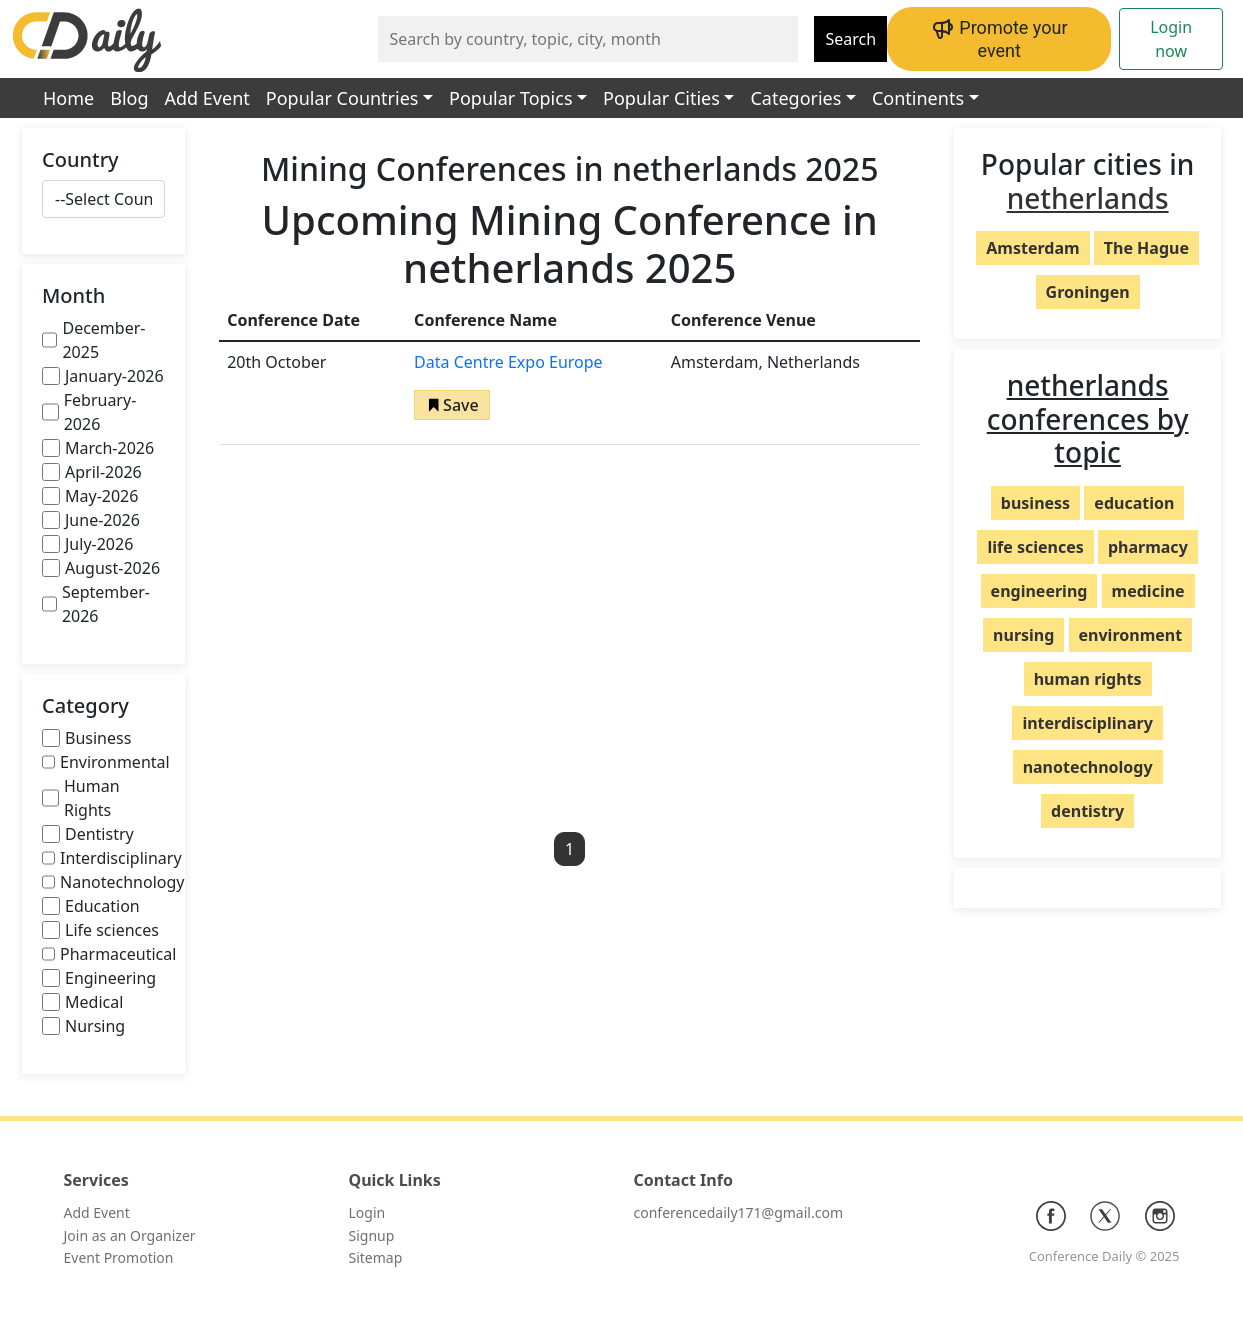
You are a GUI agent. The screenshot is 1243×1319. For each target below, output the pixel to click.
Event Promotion (119, 1257)
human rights (1088, 679)
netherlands (1088, 198)
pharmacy (1148, 547)
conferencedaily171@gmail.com (738, 1212)
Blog (129, 98)
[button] (452, 405)
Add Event (207, 98)
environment (1131, 635)
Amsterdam (1032, 248)
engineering (1039, 591)
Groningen (1088, 292)
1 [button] (569, 849)
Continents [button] (918, 98)
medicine (1148, 591)
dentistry (1087, 811)
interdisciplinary (1087, 723)
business (1035, 503)
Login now (1171, 39)
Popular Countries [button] (342, 98)
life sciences (1035, 547)
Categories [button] (795, 98)
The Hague (1146, 248)
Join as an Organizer (130, 1235)
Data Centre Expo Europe (508, 362)
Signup (372, 1235)
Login (367, 1212)
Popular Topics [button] (510, 98)
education (1134, 503)
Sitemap (376, 1257)
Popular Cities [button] (661, 98)
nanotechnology (1088, 767)
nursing (1023, 635)
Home (68, 98)
